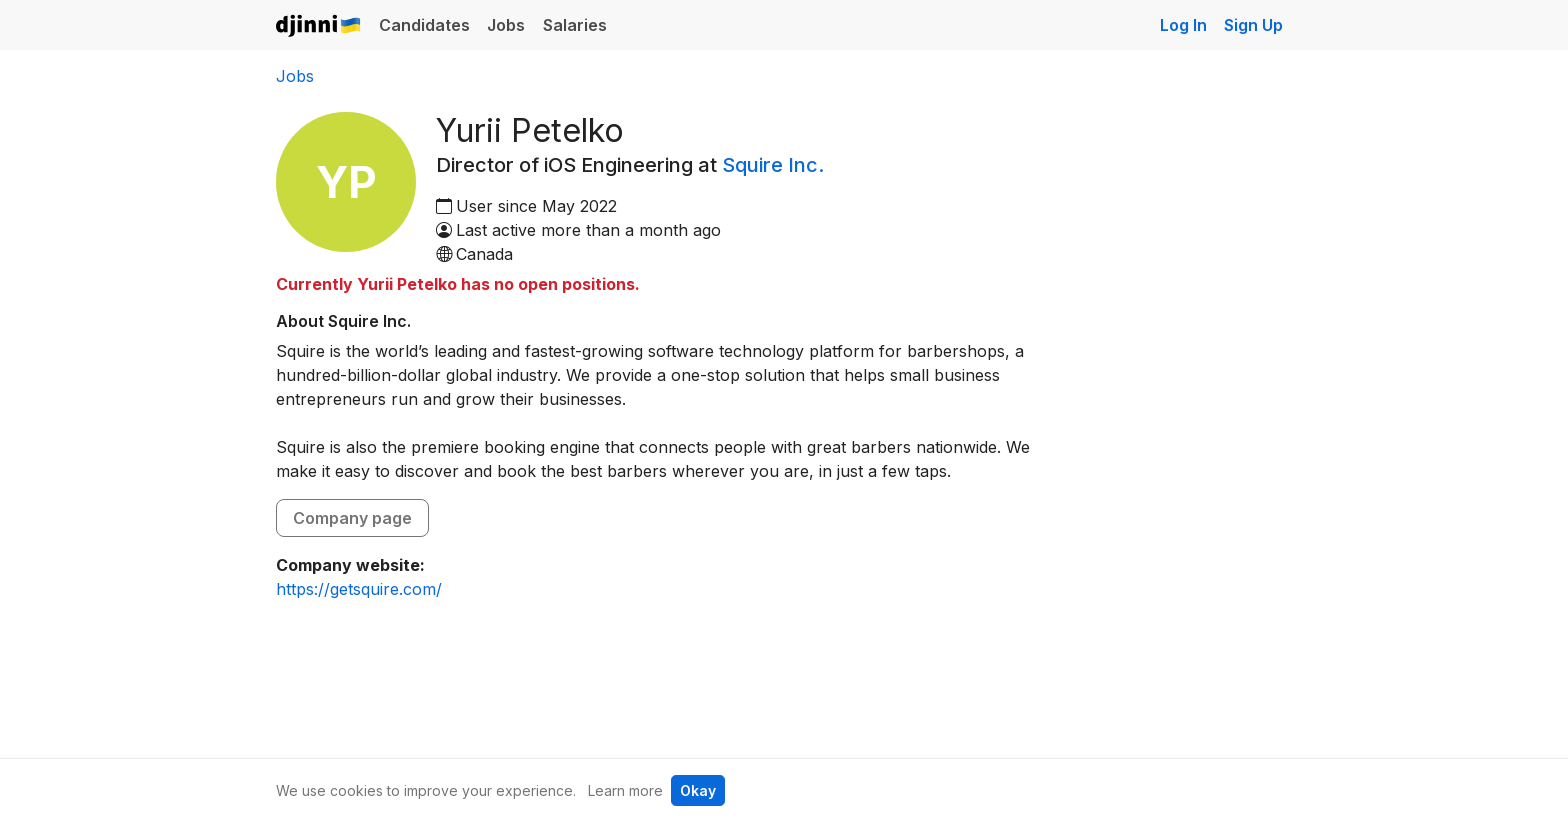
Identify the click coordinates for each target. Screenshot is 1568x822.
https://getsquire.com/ (359, 589)
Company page (352, 518)
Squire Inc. (773, 165)
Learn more (625, 790)
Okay (698, 790)
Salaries (575, 25)
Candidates (424, 25)
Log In (1183, 25)
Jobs (506, 25)
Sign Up (1253, 25)
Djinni (319, 26)
